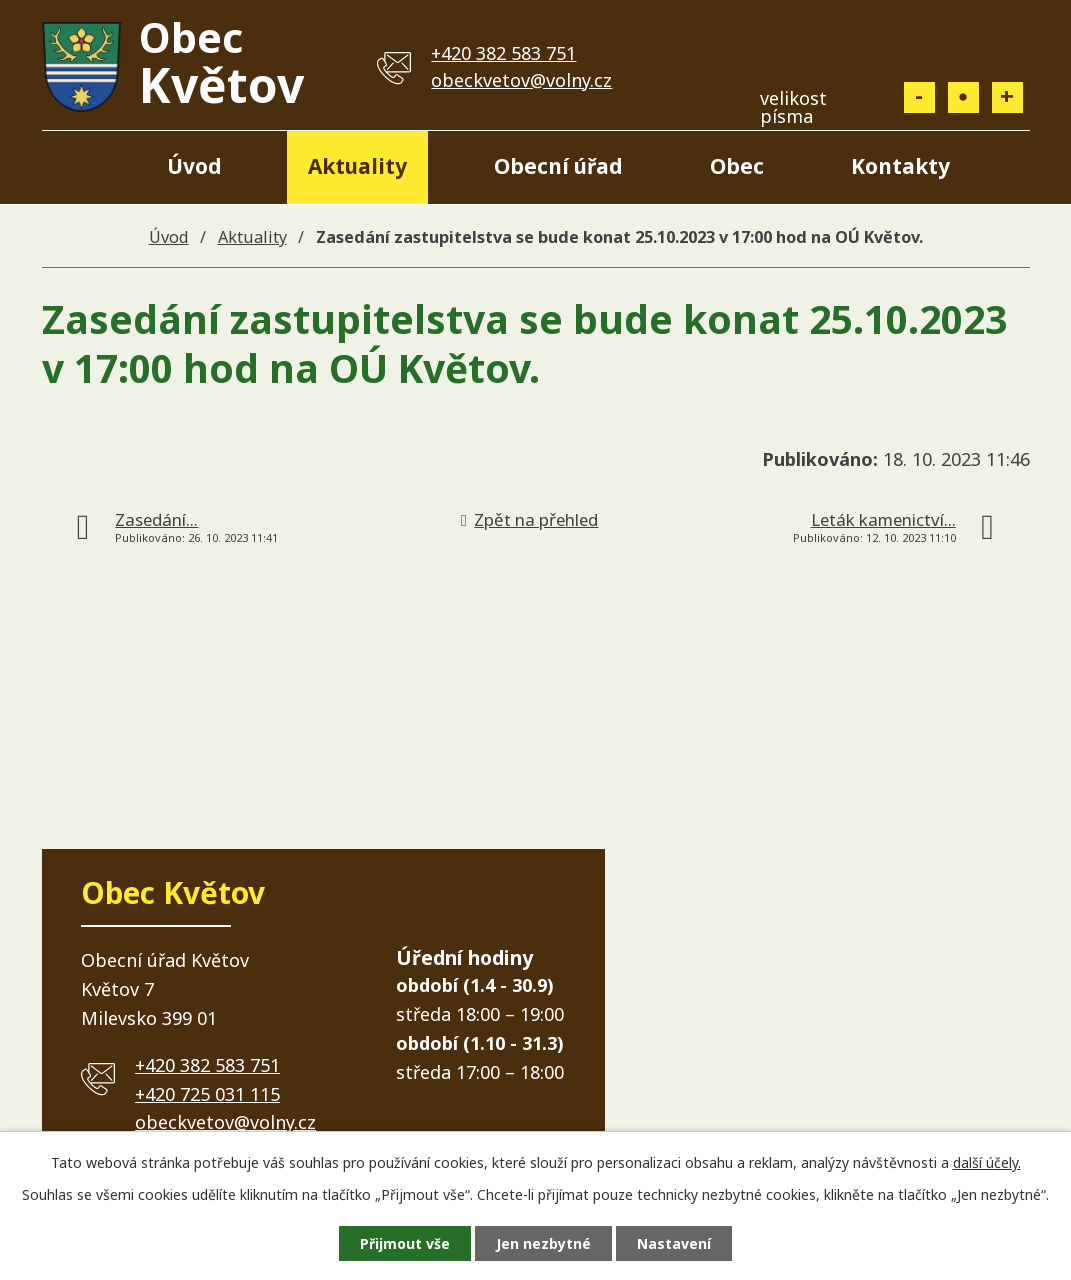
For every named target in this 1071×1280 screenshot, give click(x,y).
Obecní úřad (558, 166)
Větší (1007, 97)
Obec (737, 166)
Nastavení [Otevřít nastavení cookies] (674, 1243)
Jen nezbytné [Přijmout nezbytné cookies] (543, 1243)
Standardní (963, 97)
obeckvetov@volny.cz (521, 80)
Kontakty (900, 166)
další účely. (987, 1162)
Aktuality (357, 166)
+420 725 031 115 (207, 1094)
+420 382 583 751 (503, 53)
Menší (919, 97)
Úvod (194, 166)
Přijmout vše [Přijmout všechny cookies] (405, 1243)
